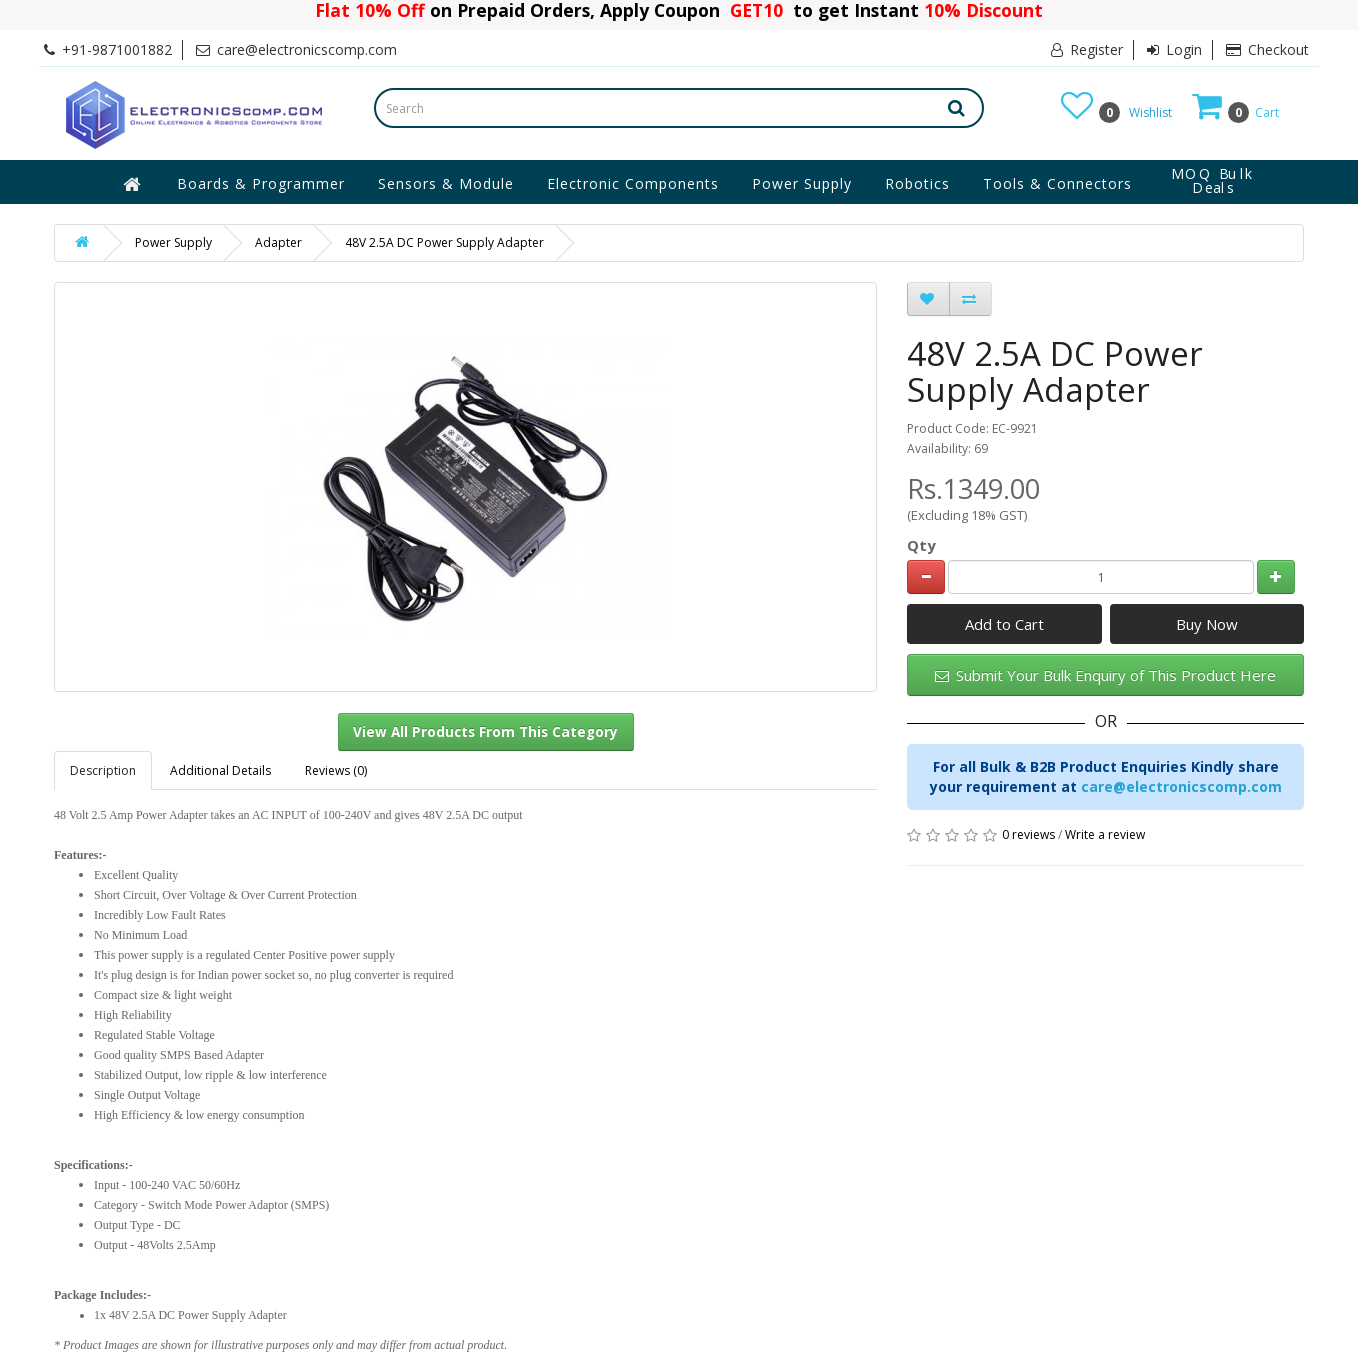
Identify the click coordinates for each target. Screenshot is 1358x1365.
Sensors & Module (446, 183)
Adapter (278, 242)
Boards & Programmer (261, 183)
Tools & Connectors (1057, 183)
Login (1174, 49)
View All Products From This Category (485, 732)
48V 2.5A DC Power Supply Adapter (444, 242)
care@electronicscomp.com (1181, 786)
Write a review (1105, 834)
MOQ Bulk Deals (1213, 181)
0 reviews (1028, 834)
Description (103, 770)
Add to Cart (1004, 624)
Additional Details (220, 770)
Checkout (1267, 49)
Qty (921, 545)
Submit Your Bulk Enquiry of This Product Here (1105, 675)
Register (1087, 49)
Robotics (917, 183)
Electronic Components (633, 183)
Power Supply (802, 183)
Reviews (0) (336, 770)
